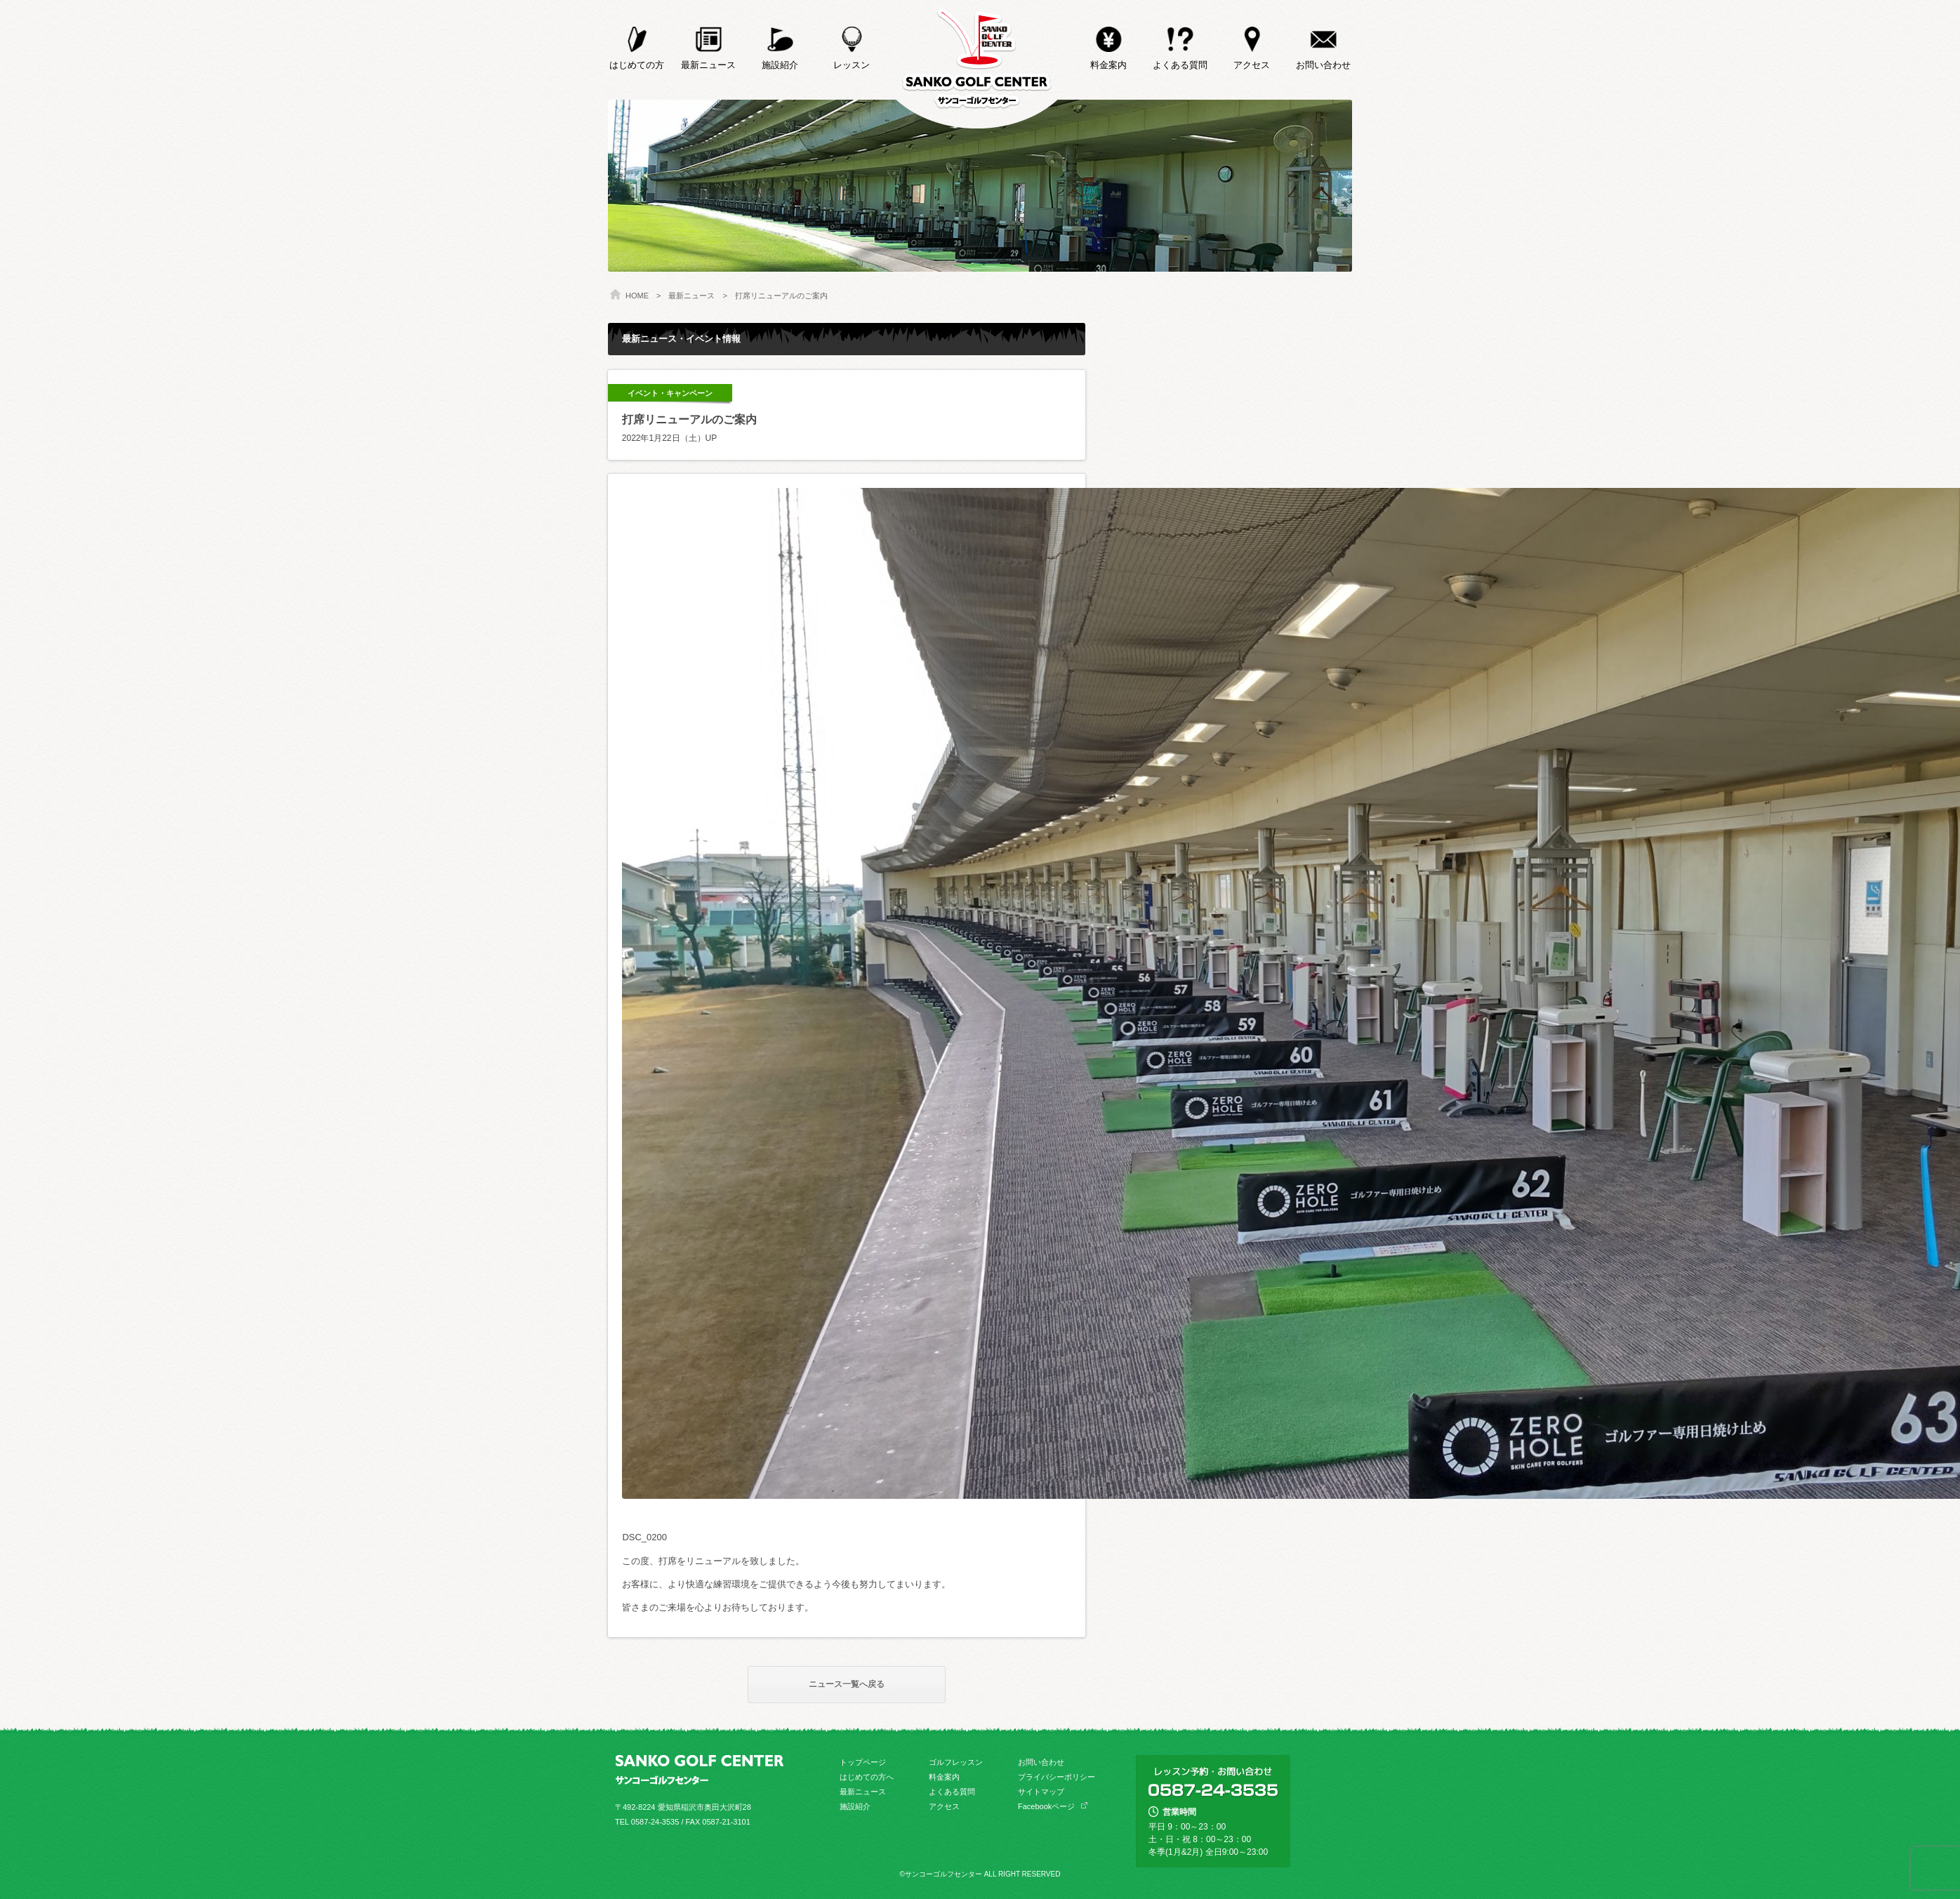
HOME (637, 295)
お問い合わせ (1323, 35)
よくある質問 (1180, 35)
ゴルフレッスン (956, 1762)
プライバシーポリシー (1056, 1777)
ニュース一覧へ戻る (847, 1684)
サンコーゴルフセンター (977, 64)
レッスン (851, 35)
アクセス (1251, 35)
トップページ (863, 1762)
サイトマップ (1041, 1791)
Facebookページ (1046, 1806)
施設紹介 (780, 35)
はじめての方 (636, 35)
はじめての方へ (867, 1777)
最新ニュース (708, 35)
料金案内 (1108, 35)
